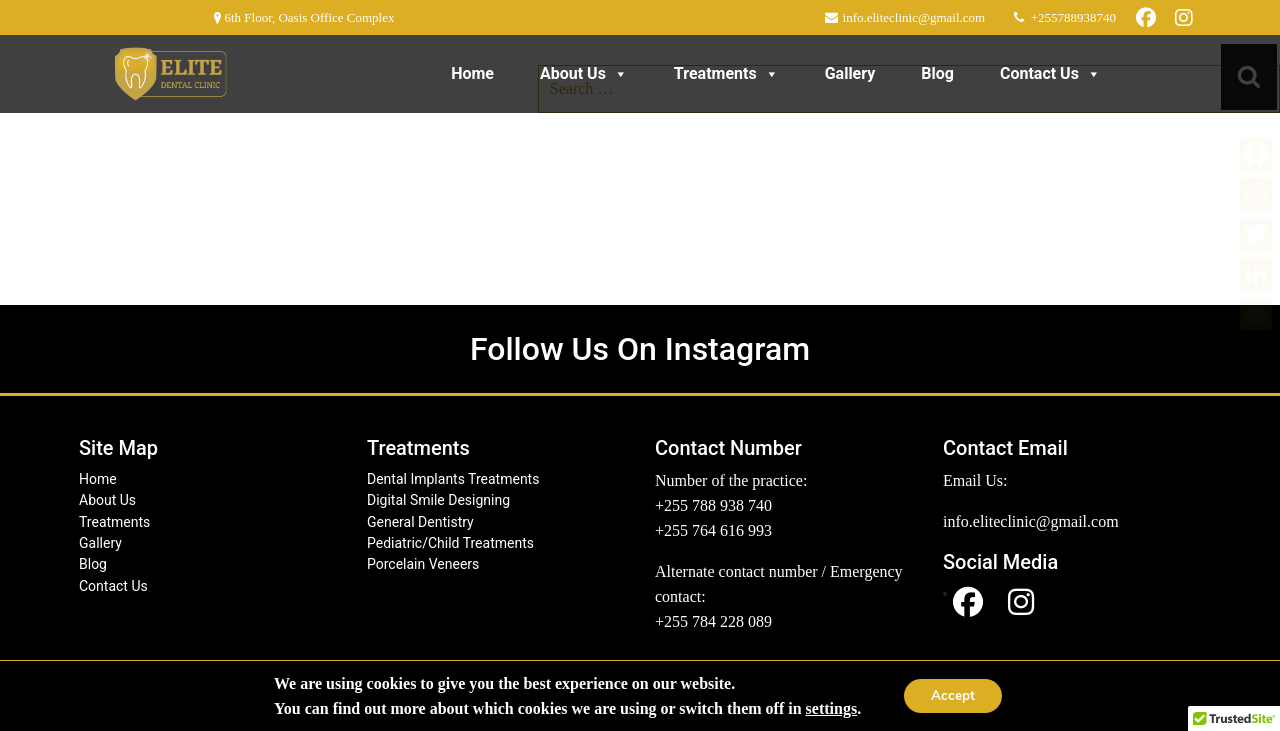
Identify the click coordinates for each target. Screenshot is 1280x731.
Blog (937, 73)
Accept (953, 695)
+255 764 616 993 (713, 530)
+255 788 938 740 (713, 505)
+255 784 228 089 (713, 621)
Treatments (726, 73)
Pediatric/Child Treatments (450, 543)
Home (472, 73)
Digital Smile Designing (438, 500)
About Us (584, 73)
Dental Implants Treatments (453, 479)
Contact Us (1050, 73)
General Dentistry (420, 522)
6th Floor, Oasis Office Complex (307, 17)
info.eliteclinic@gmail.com (912, 17)
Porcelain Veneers (423, 564)
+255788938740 (1071, 17)
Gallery (850, 73)
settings (829, 708)
